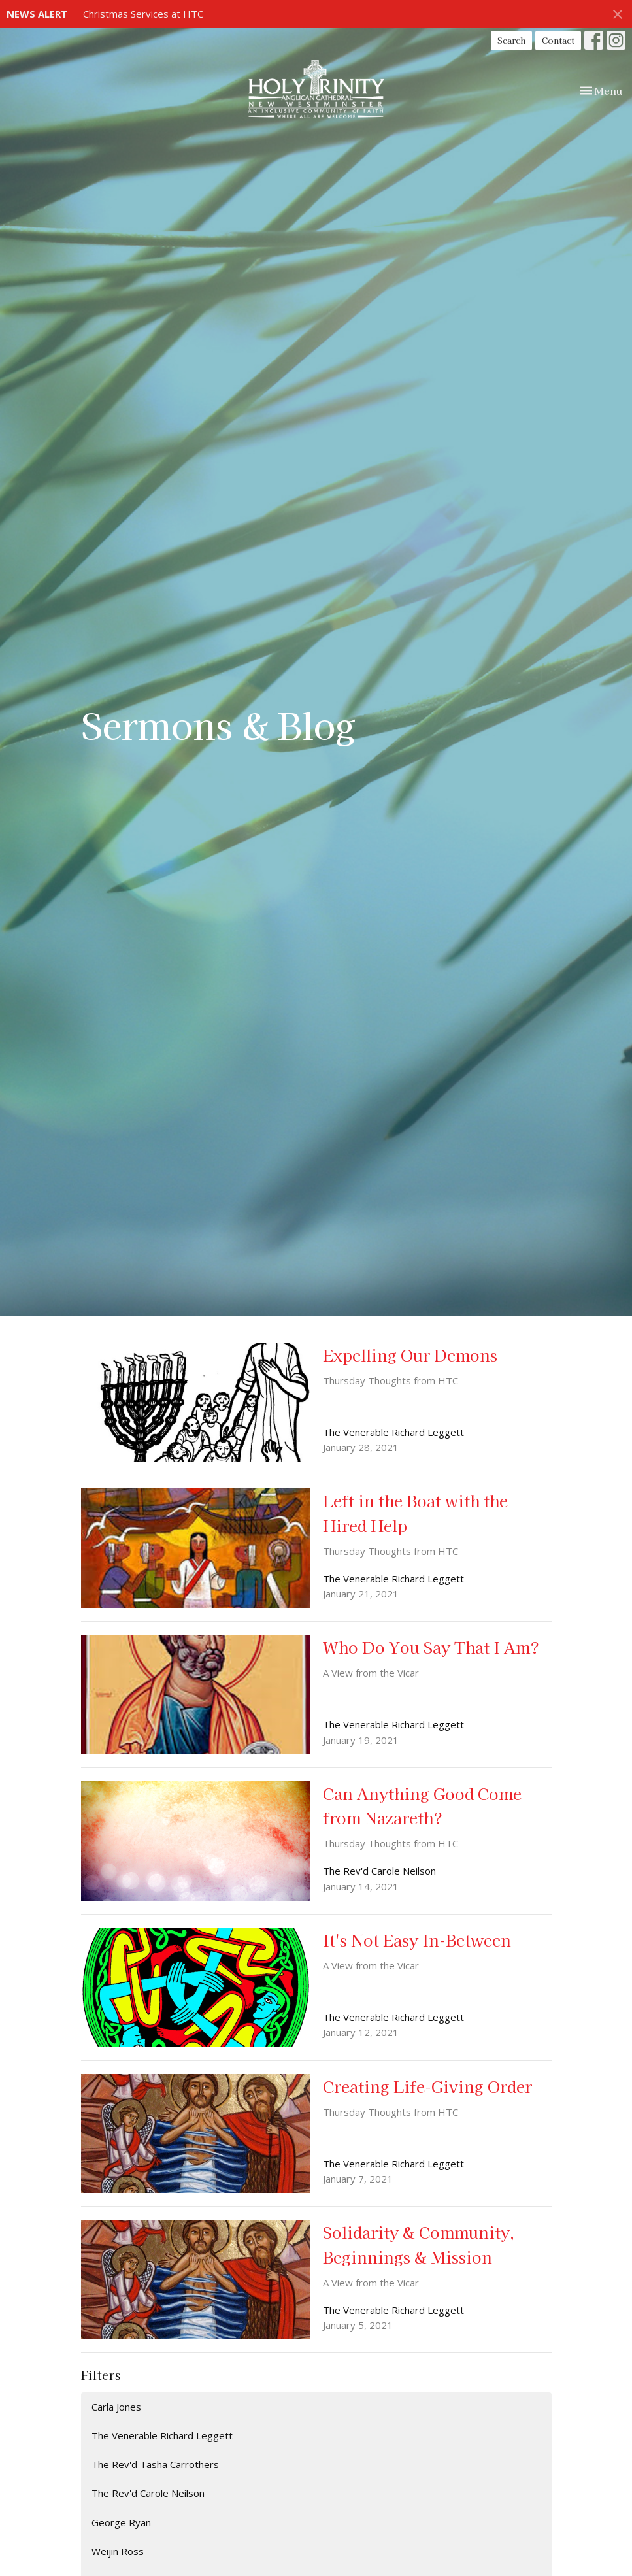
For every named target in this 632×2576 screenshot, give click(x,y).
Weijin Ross (117, 2551)
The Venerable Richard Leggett (162, 2435)
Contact (558, 40)
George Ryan (121, 2522)
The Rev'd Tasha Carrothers (155, 2464)
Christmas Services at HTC (143, 13)
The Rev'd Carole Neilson (148, 2493)
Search (511, 40)
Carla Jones (116, 2406)
